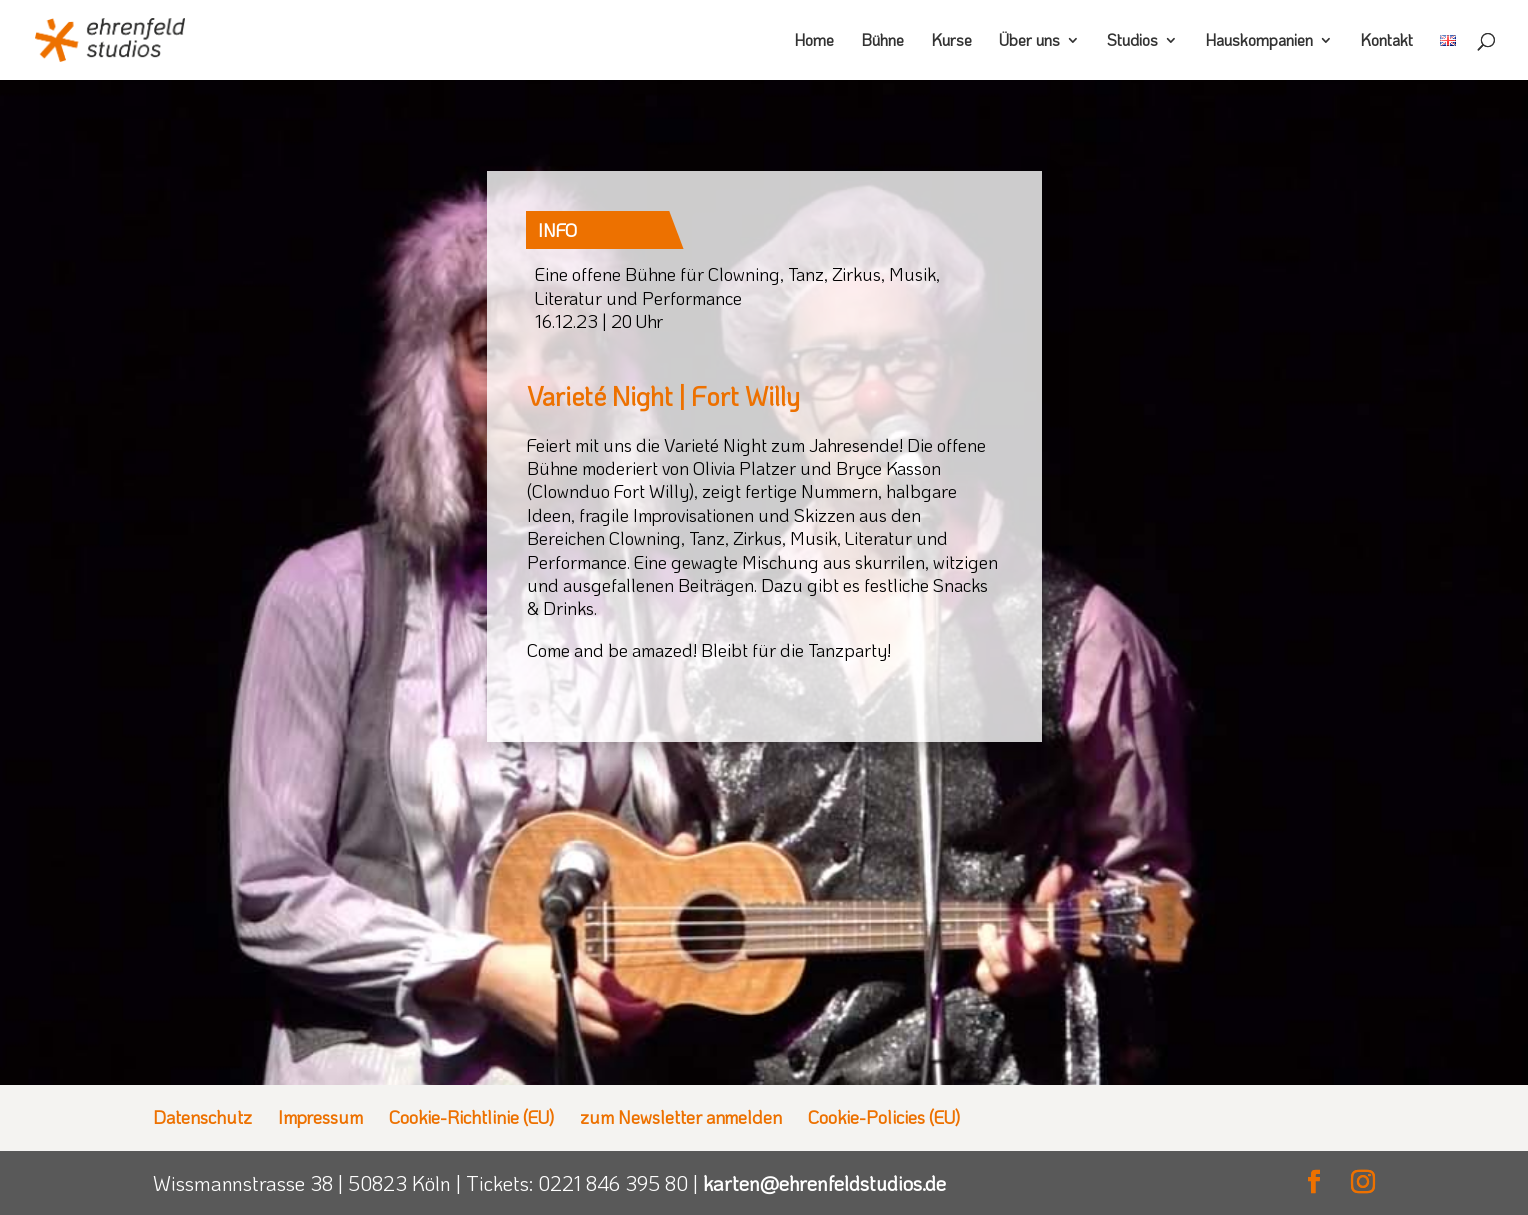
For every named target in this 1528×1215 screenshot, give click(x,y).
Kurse (951, 41)
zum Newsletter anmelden (681, 1117)
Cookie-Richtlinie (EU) (471, 1117)
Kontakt (1386, 41)
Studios (1132, 41)
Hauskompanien (1259, 41)
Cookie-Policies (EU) (884, 1117)
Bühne (882, 41)
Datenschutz (202, 1117)
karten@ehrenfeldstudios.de (824, 1183)
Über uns (1029, 41)
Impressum (320, 1117)
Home (814, 41)
